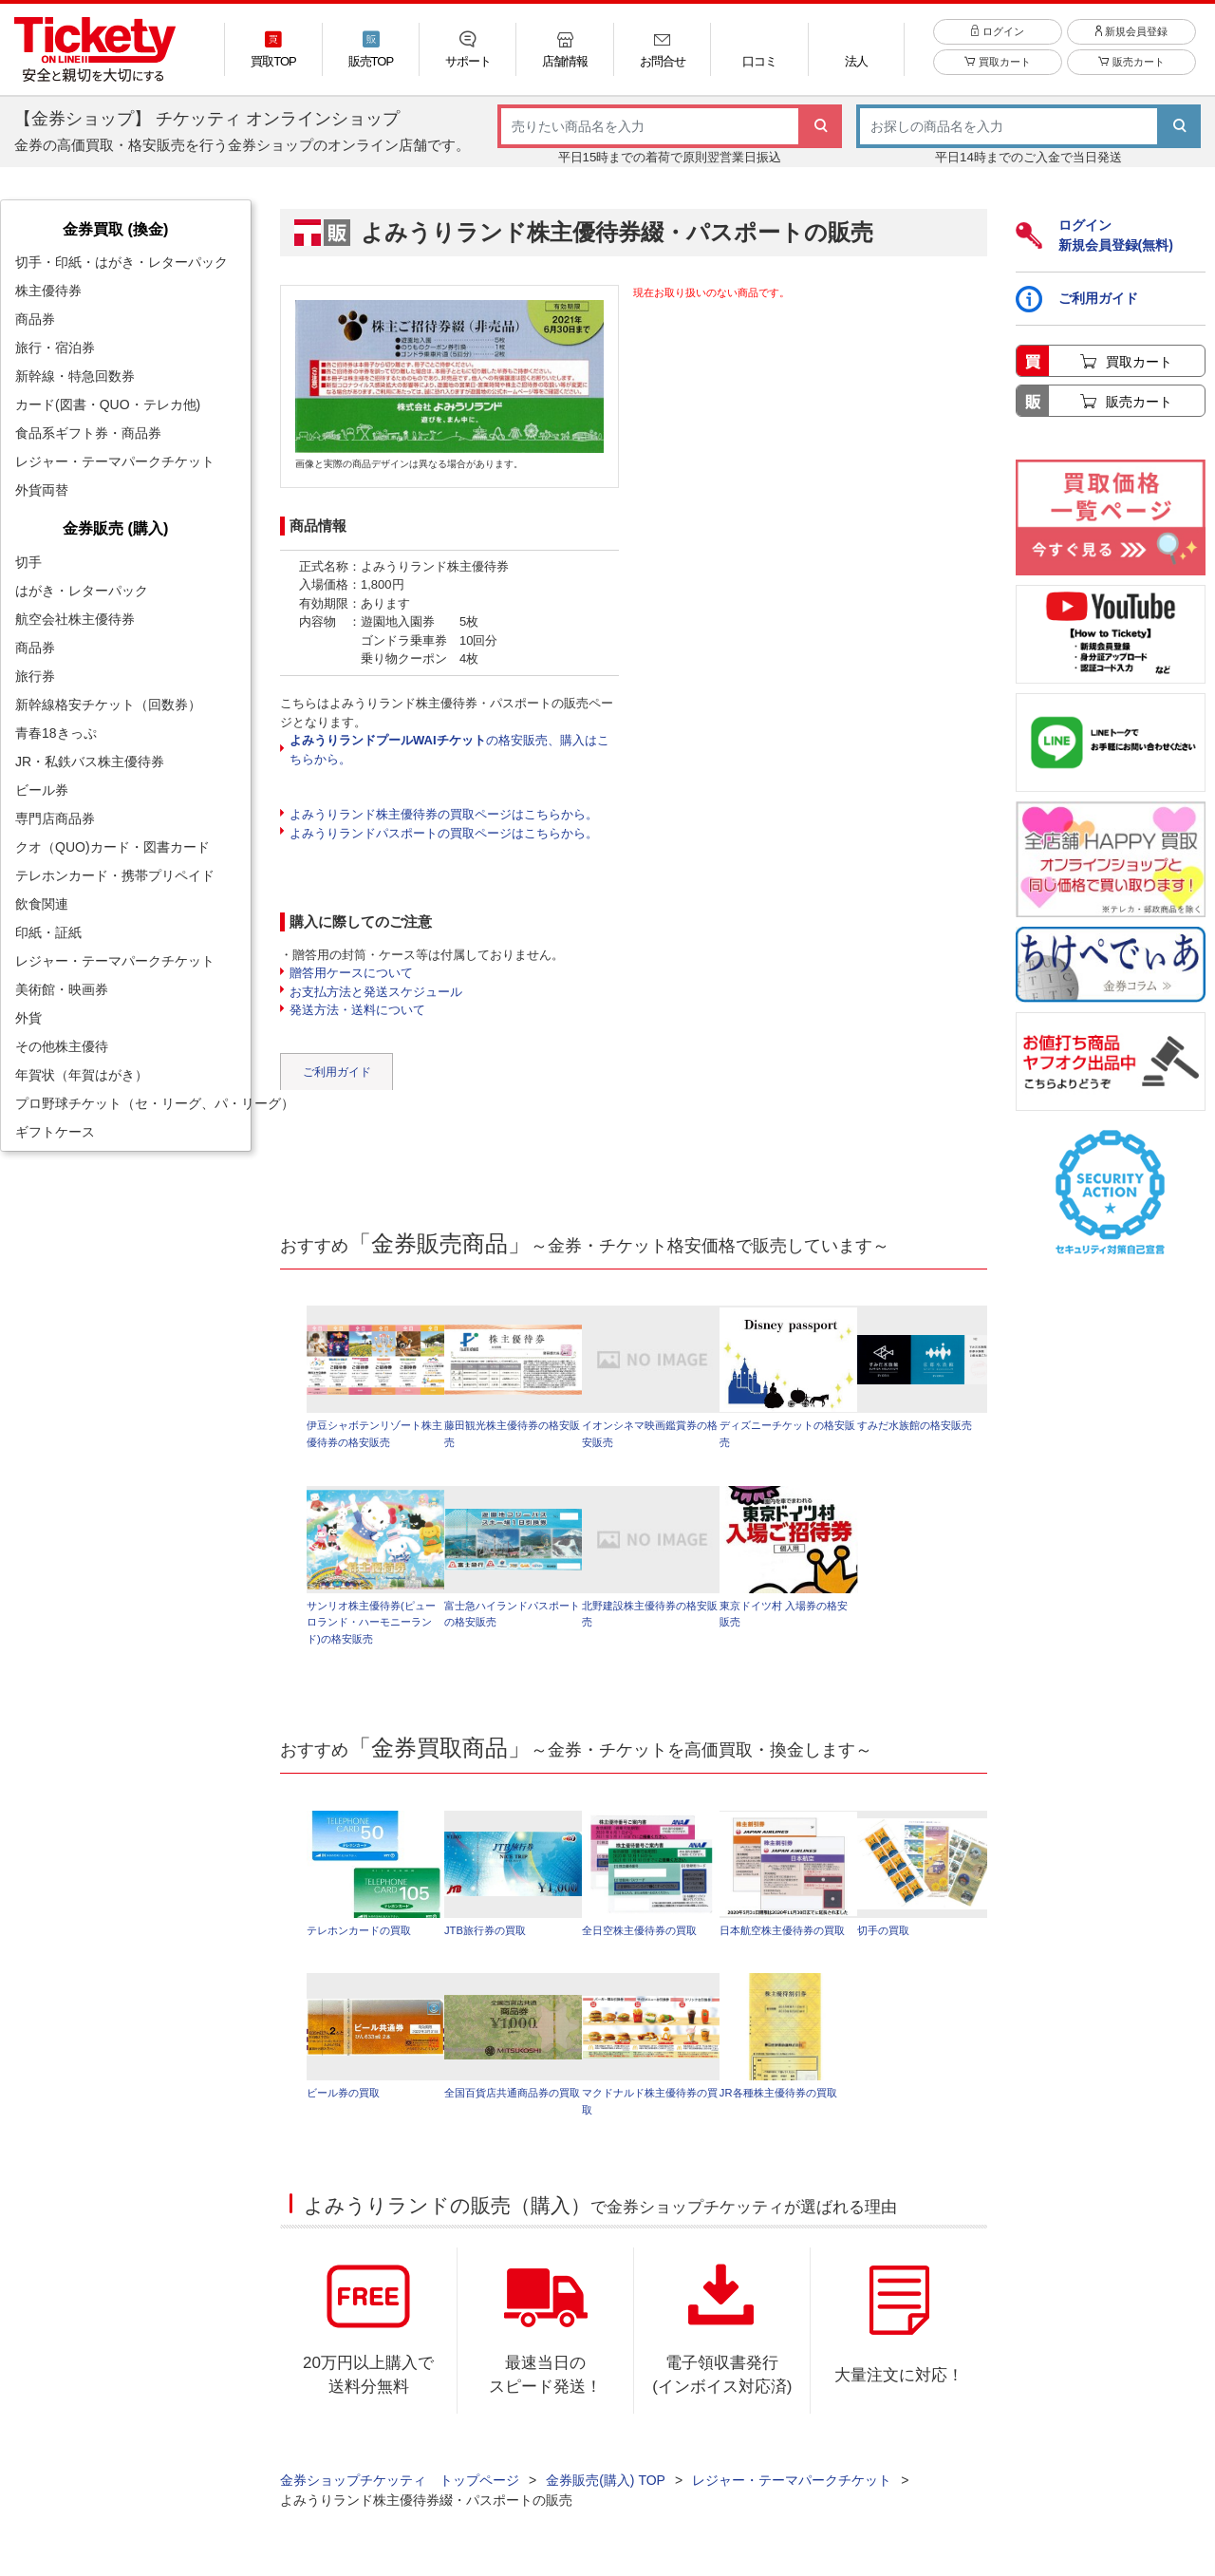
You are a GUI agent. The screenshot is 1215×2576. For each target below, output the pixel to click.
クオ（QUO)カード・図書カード (112, 847)
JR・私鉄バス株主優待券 (89, 761)
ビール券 (41, 790)
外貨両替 (41, 490)
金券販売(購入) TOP (605, 2490)
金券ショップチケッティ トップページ (399, 2490)
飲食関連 (41, 904)
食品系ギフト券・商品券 (88, 433)
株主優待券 (48, 290)
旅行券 (35, 676)
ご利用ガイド (337, 1072)
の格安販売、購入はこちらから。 (449, 749)
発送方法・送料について (357, 1010)
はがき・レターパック (81, 590)
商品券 (35, 319)
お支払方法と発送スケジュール (376, 992)
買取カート (997, 68)
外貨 (28, 1017)
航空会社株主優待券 (75, 619)
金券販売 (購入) (115, 527)
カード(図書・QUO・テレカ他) (107, 404)
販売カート (1131, 68)
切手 (28, 562)
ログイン (997, 37)
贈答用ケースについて (351, 973)
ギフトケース (55, 1131)
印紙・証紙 (48, 932)
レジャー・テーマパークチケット (115, 461)
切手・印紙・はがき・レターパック (121, 262)
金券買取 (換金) (115, 228)
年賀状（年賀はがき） (81, 1074)
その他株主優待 (61, 1046)
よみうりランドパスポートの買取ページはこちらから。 (444, 833)
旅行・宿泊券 (55, 347)
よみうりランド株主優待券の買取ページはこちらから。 (444, 814)
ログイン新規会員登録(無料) (1094, 235)
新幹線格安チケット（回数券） (108, 704)
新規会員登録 (1131, 37)
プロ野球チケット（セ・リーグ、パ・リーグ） (133, 1103)
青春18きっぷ (56, 733)
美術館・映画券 (61, 989)
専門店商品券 (55, 818)
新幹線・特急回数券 (75, 376)
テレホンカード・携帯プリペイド (115, 875)
